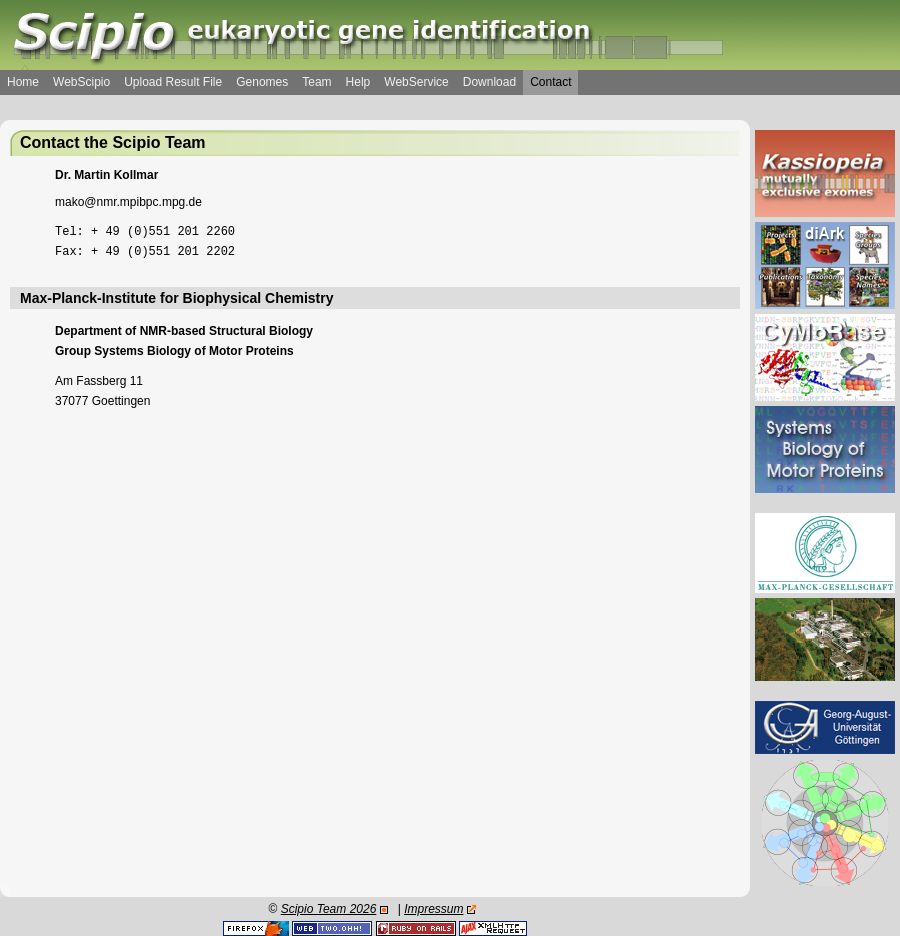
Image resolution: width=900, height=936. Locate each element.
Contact (550, 82)
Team (316, 82)
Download (489, 82)
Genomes (262, 82)
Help (358, 82)
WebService (416, 82)
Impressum (433, 909)
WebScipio (81, 82)
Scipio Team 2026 (329, 909)
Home (23, 82)
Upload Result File (173, 82)
